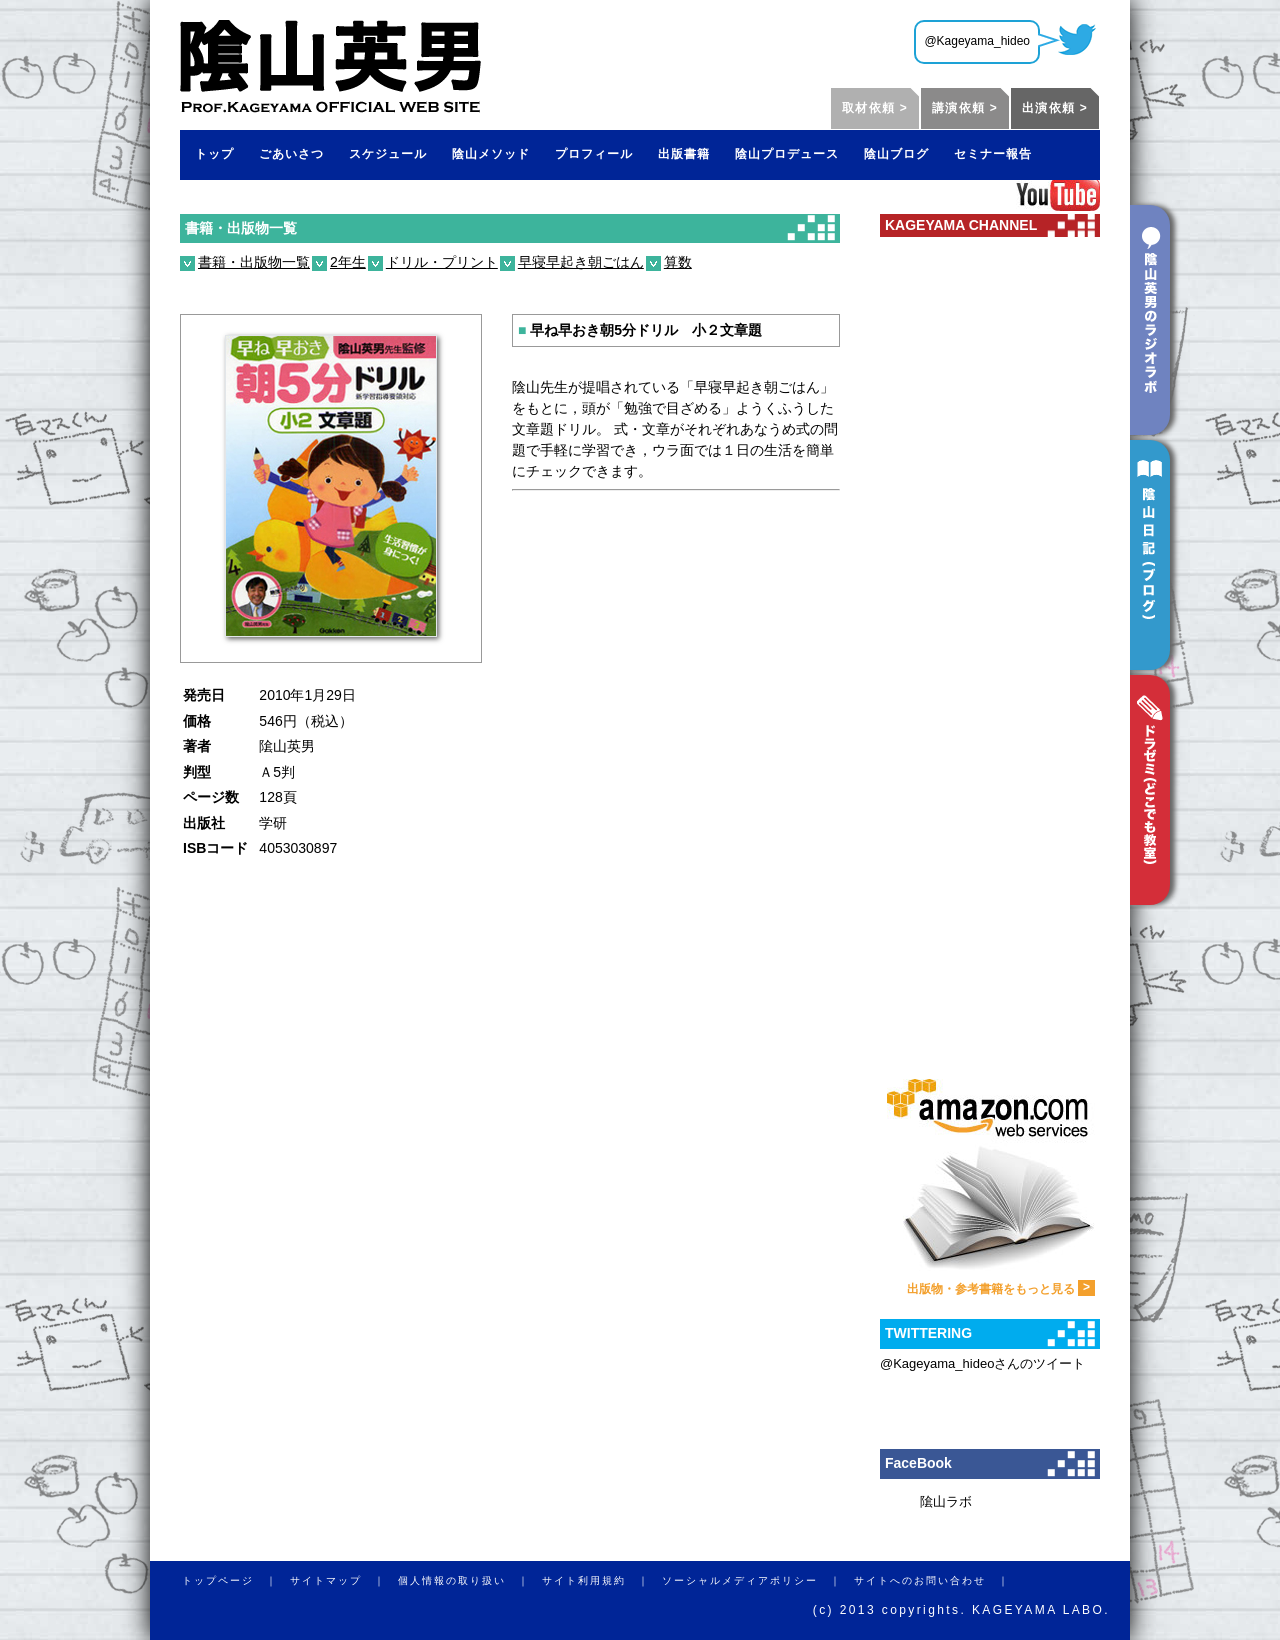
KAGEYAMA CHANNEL (961, 225)
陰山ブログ (896, 154)
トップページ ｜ (236, 1580)
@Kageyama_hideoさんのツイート (982, 1363)
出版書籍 (684, 154)
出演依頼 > (1055, 108)
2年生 (348, 262)
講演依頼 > (965, 108)
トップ (214, 154)
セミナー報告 (993, 154)
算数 (678, 262)
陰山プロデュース (787, 154)
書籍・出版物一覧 (241, 228)
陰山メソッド (491, 154)
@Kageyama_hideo (977, 41)
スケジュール (388, 154)
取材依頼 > (875, 108)
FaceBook (918, 1463)
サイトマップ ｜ (344, 1580)
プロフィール (594, 154)
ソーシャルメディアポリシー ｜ (758, 1580)
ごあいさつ (291, 154)
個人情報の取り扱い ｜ (470, 1580)
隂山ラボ (946, 1501)
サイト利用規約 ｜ (602, 1580)
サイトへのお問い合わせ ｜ (938, 1580)
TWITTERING (928, 1333)
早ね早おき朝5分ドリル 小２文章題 (640, 330)
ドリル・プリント (442, 262)
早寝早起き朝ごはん (581, 262)
